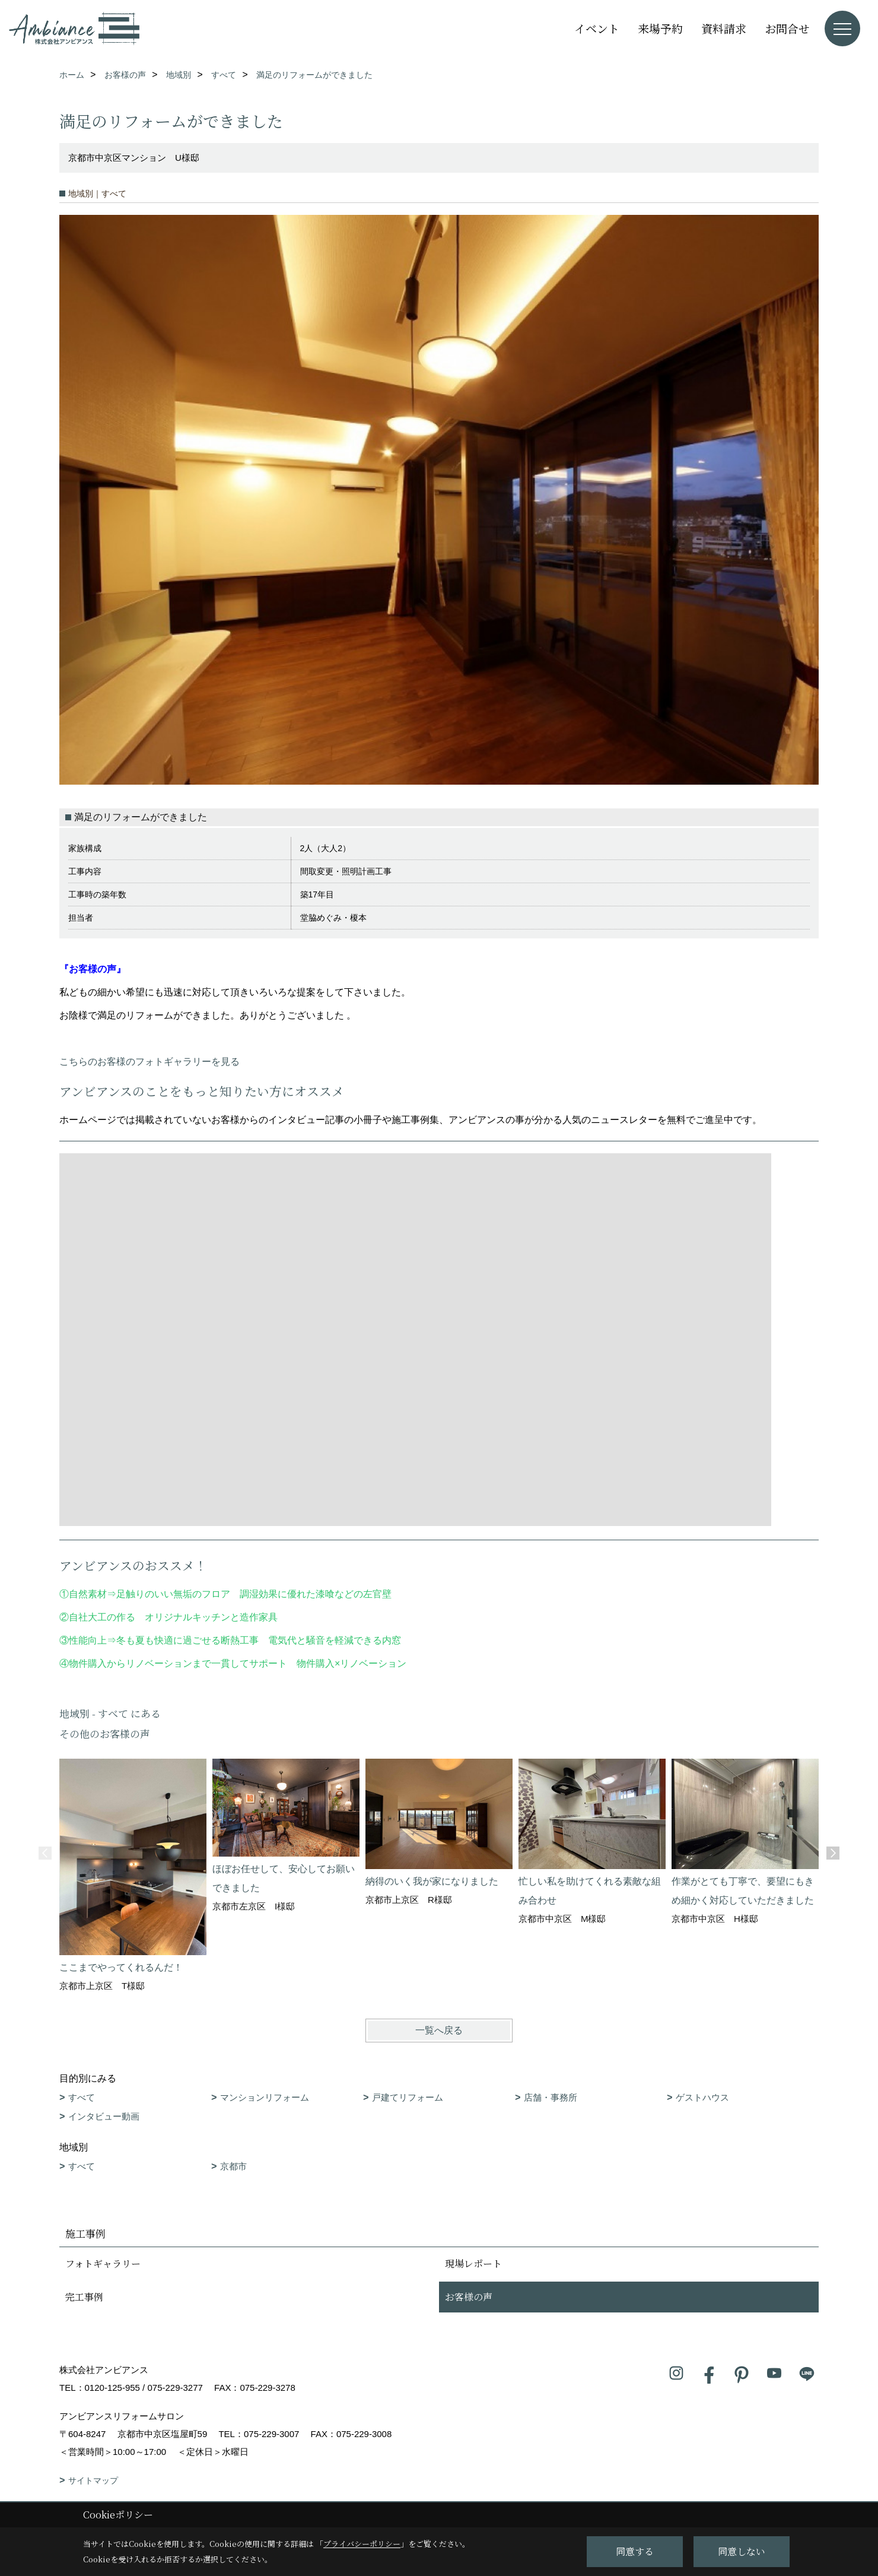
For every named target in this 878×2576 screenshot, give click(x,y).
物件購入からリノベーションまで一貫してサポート (178, 1663)
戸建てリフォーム (407, 2097)
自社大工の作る (102, 1617)
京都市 (233, 2166)
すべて (81, 2097)
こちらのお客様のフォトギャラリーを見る (149, 1062)
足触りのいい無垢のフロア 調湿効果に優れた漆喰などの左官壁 (258, 1594)
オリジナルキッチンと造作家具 (211, 1617)
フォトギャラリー (103, 2263)
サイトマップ (93, 2480)
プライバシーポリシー (361, 2543)
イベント (596, 28)
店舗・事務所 (550, 2097)
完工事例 (84, 2297)
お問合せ (787, 28)
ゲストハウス (702, 2097)
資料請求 (723, 28)
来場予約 (660, 28)
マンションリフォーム (264, 2097)
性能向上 (88, 1640)
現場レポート (473, 2263)
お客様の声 (468, 2297)
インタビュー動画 (103, 2116)
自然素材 (88, 1594)
